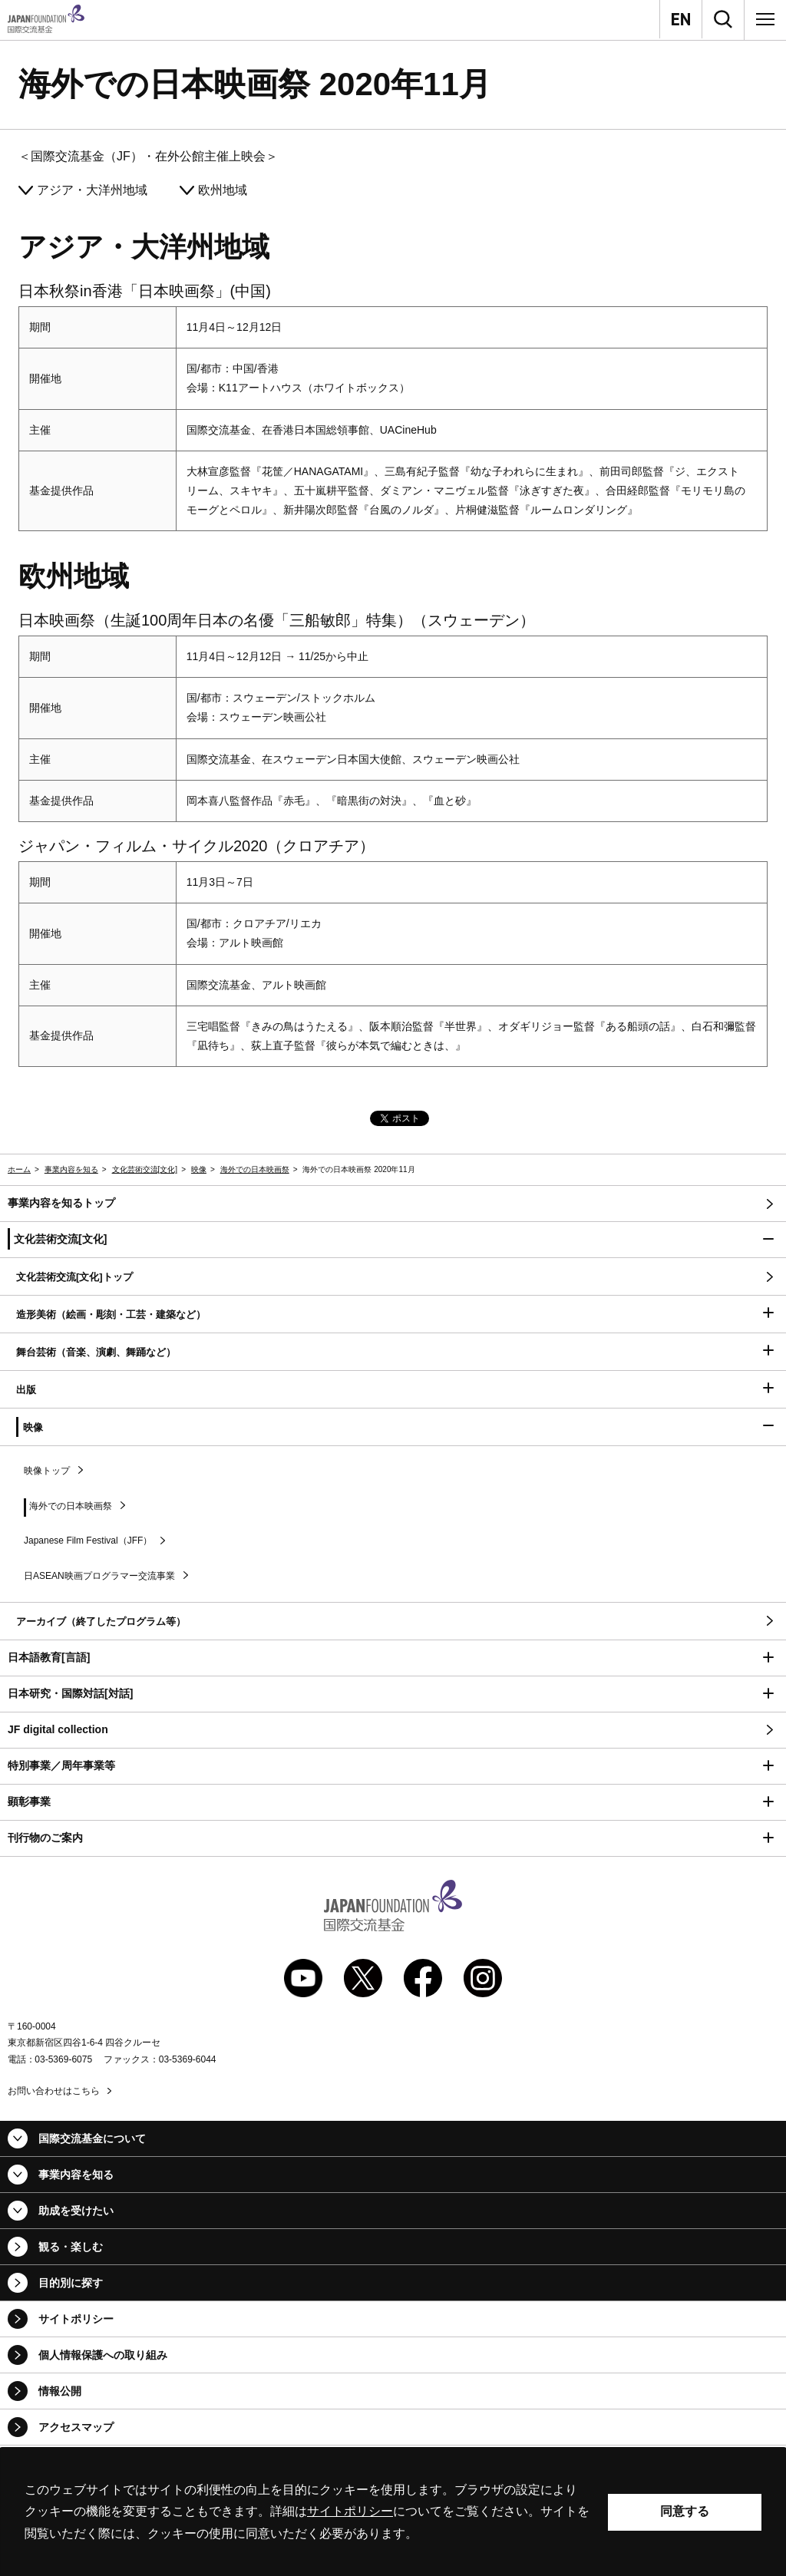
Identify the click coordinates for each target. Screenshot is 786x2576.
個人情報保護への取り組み (102, 2355)
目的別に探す (70, 2283)
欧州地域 (222, 190)
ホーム (19, 1169)
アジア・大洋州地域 (92, 190)
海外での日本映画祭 (254, 1169)
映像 (198, 1169)
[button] (393, 1240)
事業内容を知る (71, 1169)
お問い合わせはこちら (54, 2091)
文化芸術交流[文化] (145, 1169)
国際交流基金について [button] (92, 2138)
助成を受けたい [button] (76, 2210)
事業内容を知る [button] (76, 2174)
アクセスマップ (76, 2427)
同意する (684, 2511)
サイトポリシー (76, 2319)
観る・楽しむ (70, 2247)
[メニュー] (765, 19)
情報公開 (59, 2391)
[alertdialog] (393, 2512)
